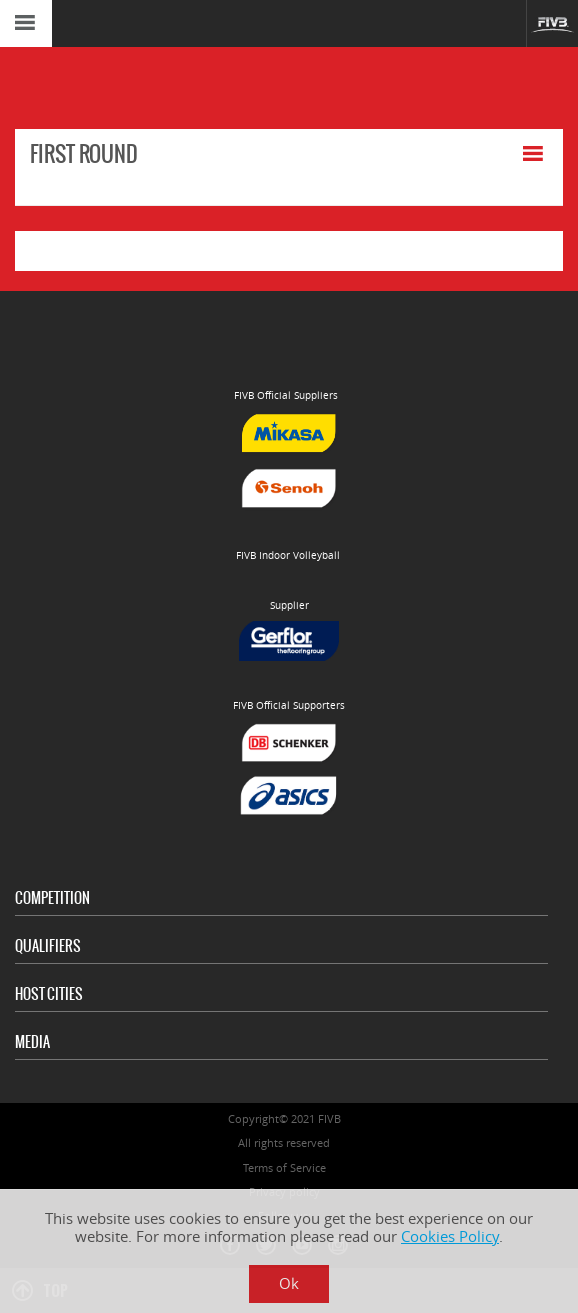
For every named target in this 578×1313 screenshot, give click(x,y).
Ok (289, 1283)
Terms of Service (284, 1167)
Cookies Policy (450, 1236)
